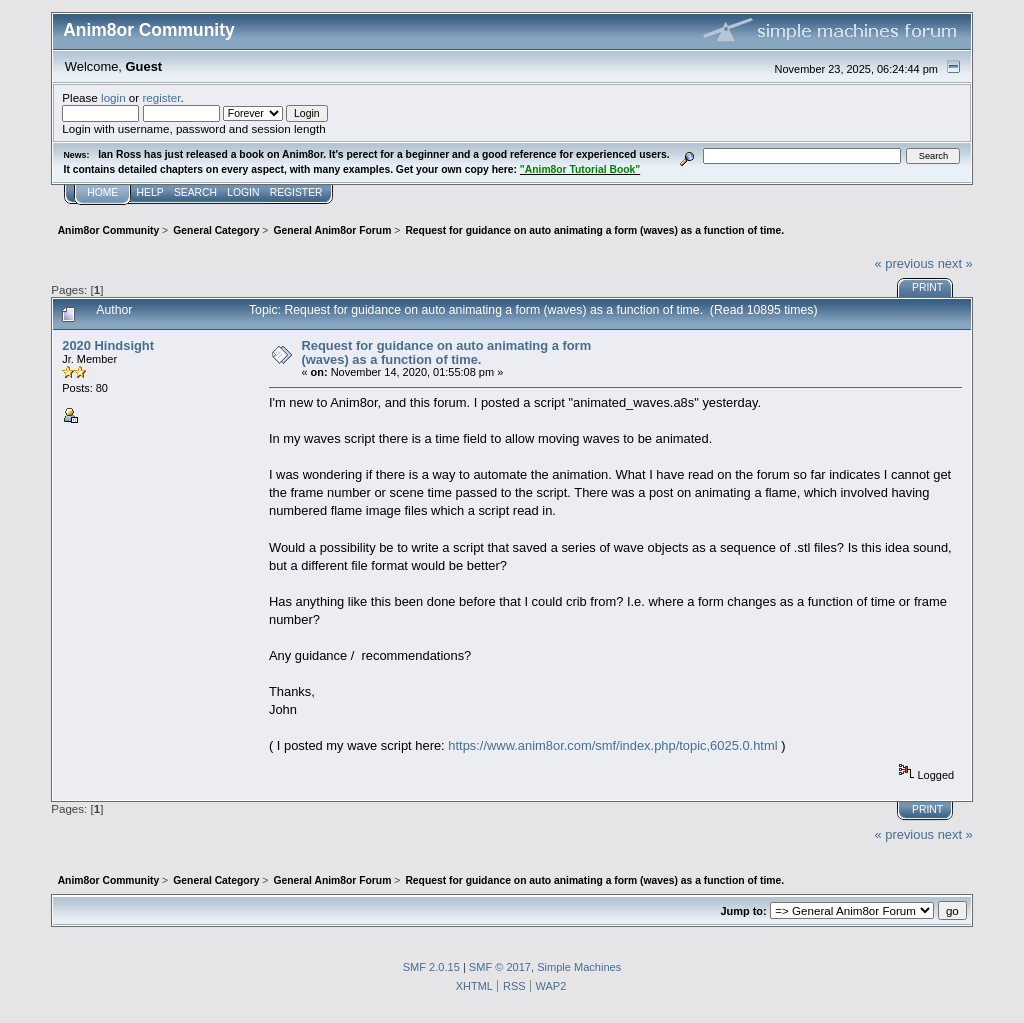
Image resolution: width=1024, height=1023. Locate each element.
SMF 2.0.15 (431, 967)
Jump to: (743, 911)
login (113, 97)
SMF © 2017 (500, 967)
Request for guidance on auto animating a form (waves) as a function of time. (446, 352)
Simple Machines (579, 967)
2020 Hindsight (108, 345)
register (161, 97)
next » (955, 263)
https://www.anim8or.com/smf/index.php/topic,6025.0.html (612, 745)
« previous (904, 263)
